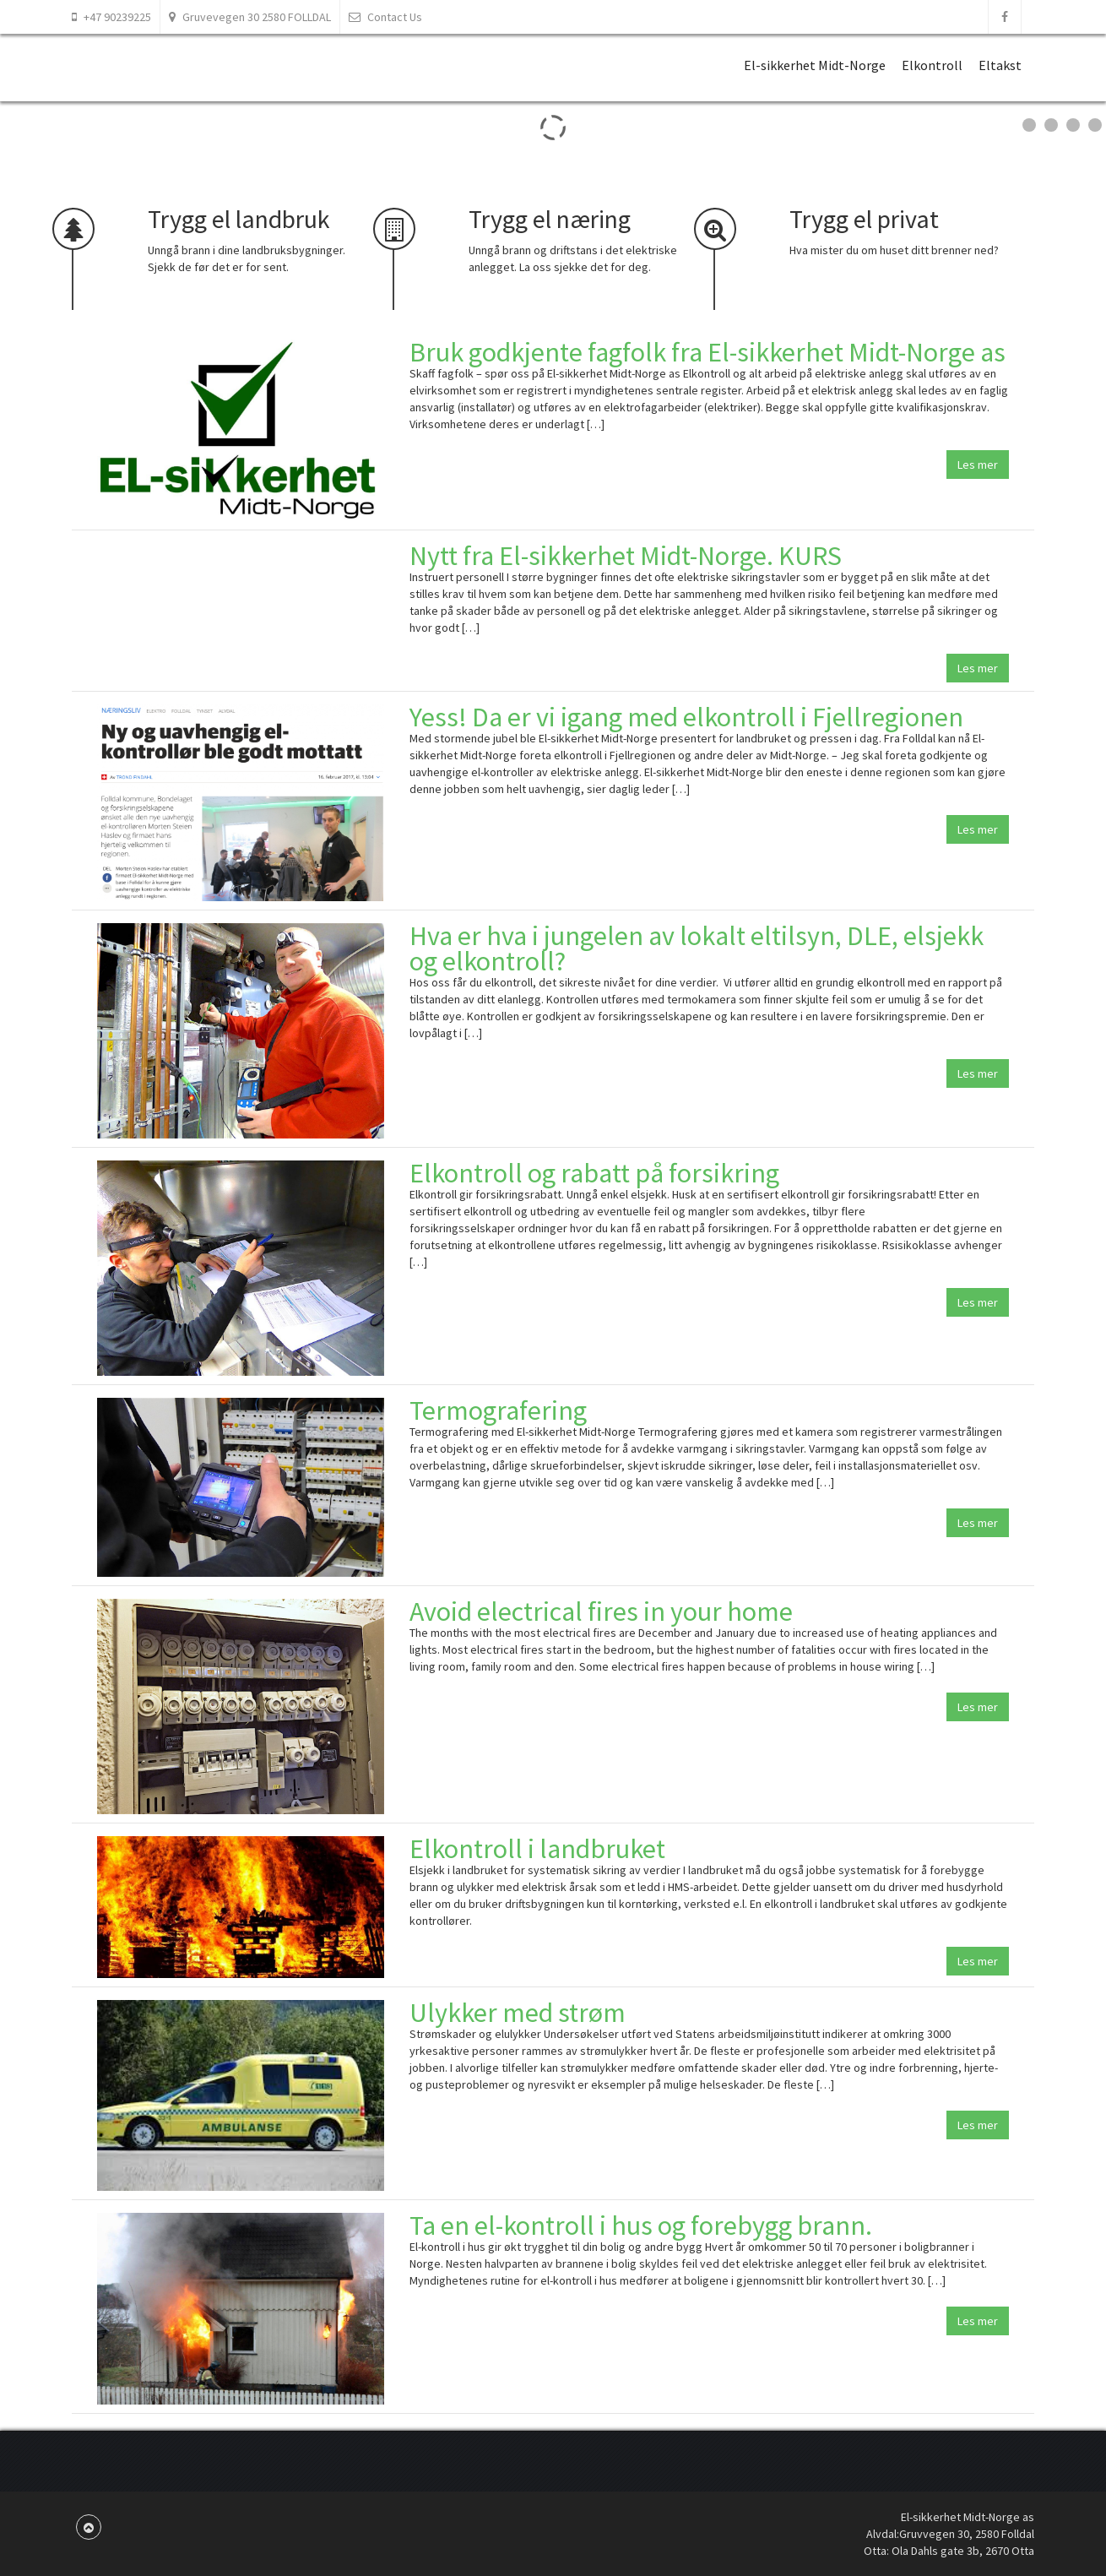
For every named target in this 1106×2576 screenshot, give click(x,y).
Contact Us (385, 16)
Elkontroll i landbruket (537, 1849)
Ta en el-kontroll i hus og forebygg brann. (640, 2225)
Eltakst (1000, 65)
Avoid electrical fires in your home (601, 1611)
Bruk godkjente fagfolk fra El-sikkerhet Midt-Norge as (707, 352)
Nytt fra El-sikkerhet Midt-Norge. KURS (625, 556)
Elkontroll (932, 65)
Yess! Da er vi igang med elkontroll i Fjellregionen (686, 717)
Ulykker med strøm (517, 2013)
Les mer (977, 464)
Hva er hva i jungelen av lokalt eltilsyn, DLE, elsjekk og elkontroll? (696, 948)
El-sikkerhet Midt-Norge (815, 65)
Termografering (498, 1410)
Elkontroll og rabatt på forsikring (594, 1173)
